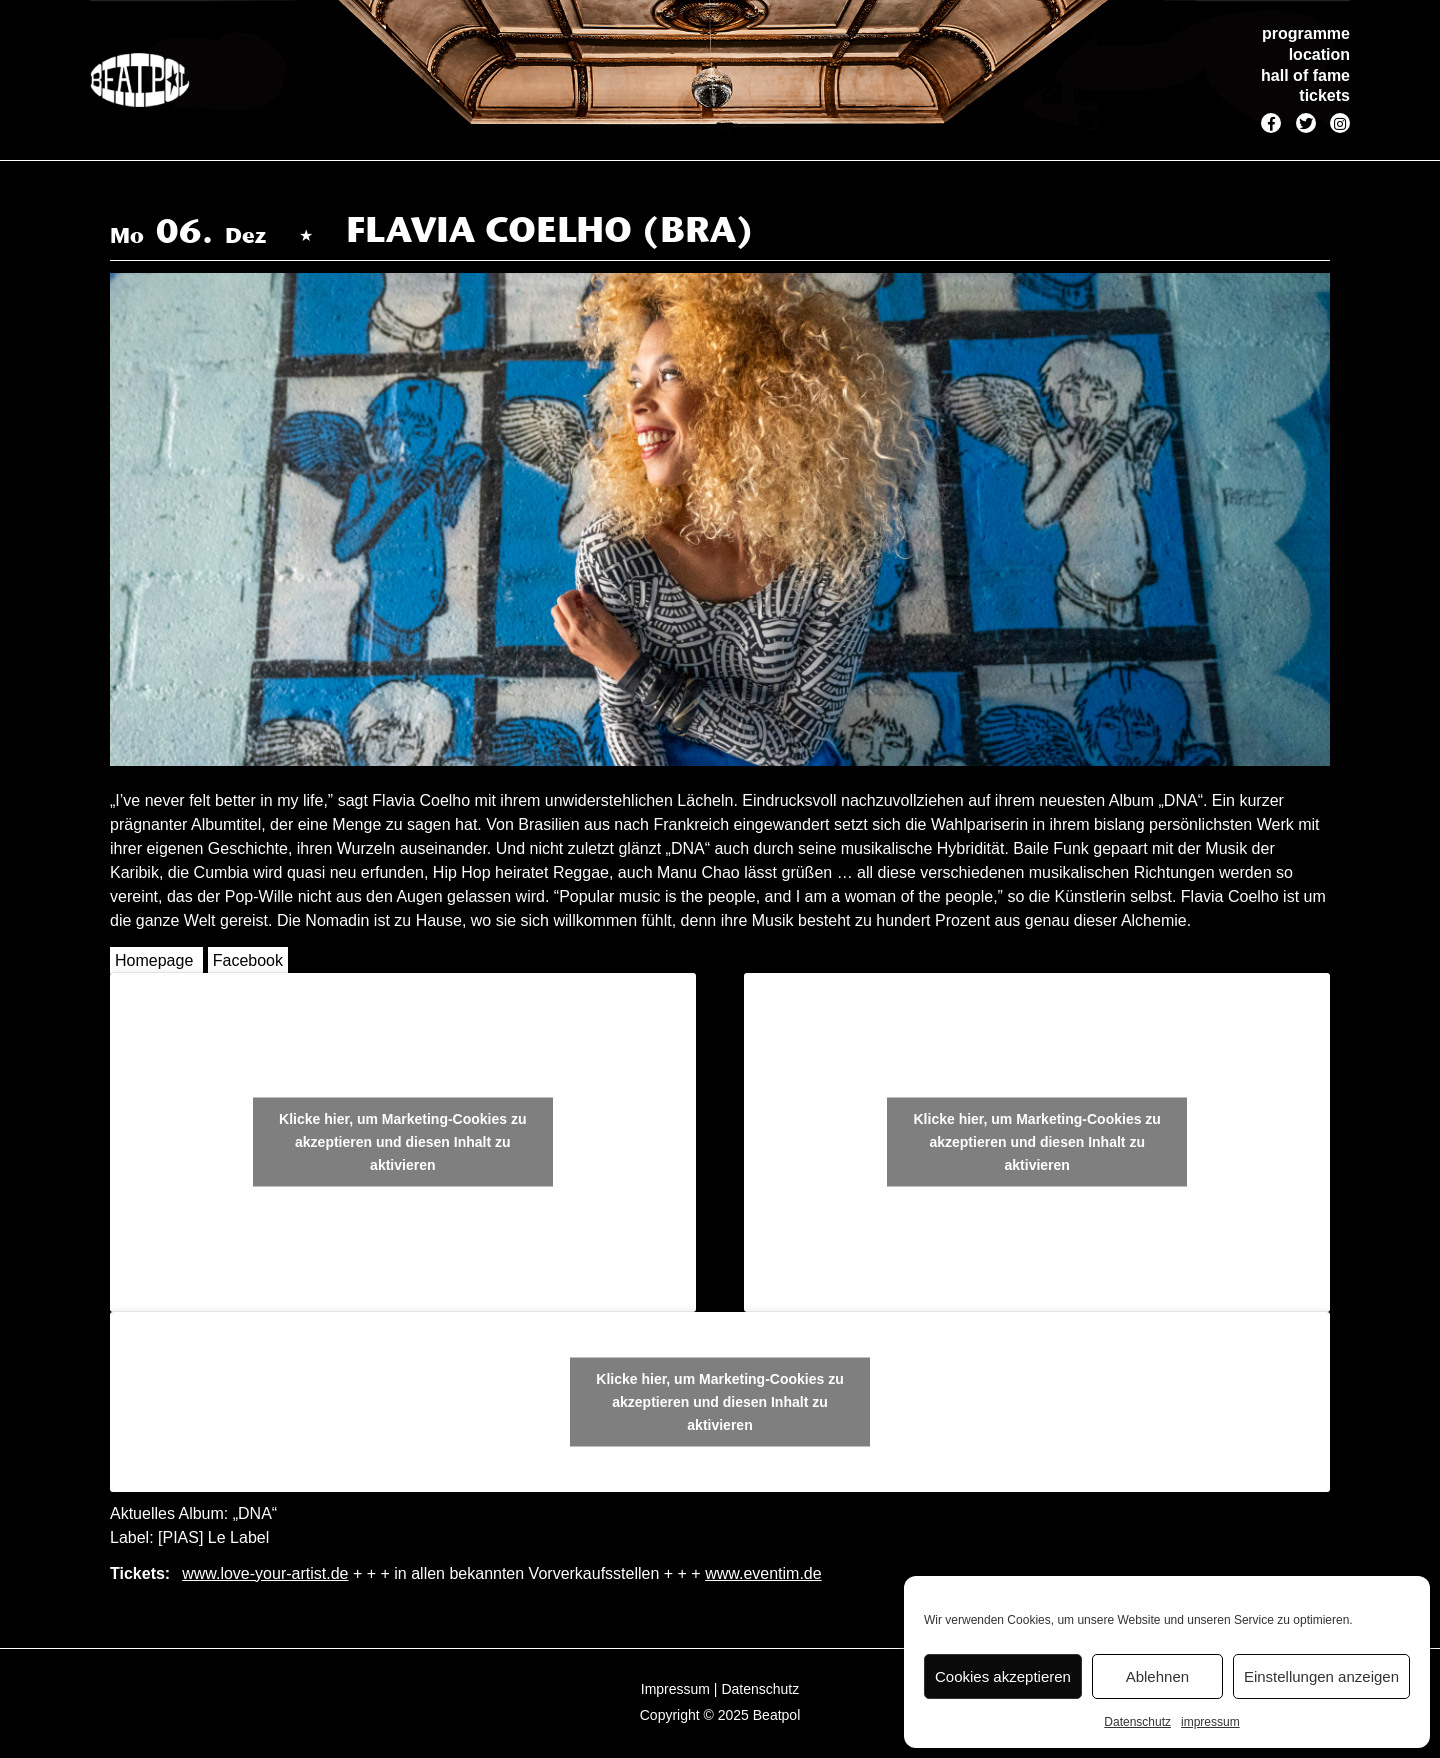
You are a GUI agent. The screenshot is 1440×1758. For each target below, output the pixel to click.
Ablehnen (1157, 1676)
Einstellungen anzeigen (1321, 1676)
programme (1306, 33)
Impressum (675, 1689)
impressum (1210, 1722)
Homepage (154, 960)
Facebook (248, 960)
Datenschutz (1137, 1722)
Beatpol (776, 1715)
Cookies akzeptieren (1003, 1676)
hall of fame (1305, 75)
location (1319, 54)
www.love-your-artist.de (265, 1573)
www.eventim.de (763, 1573)
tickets (1324, 95)
